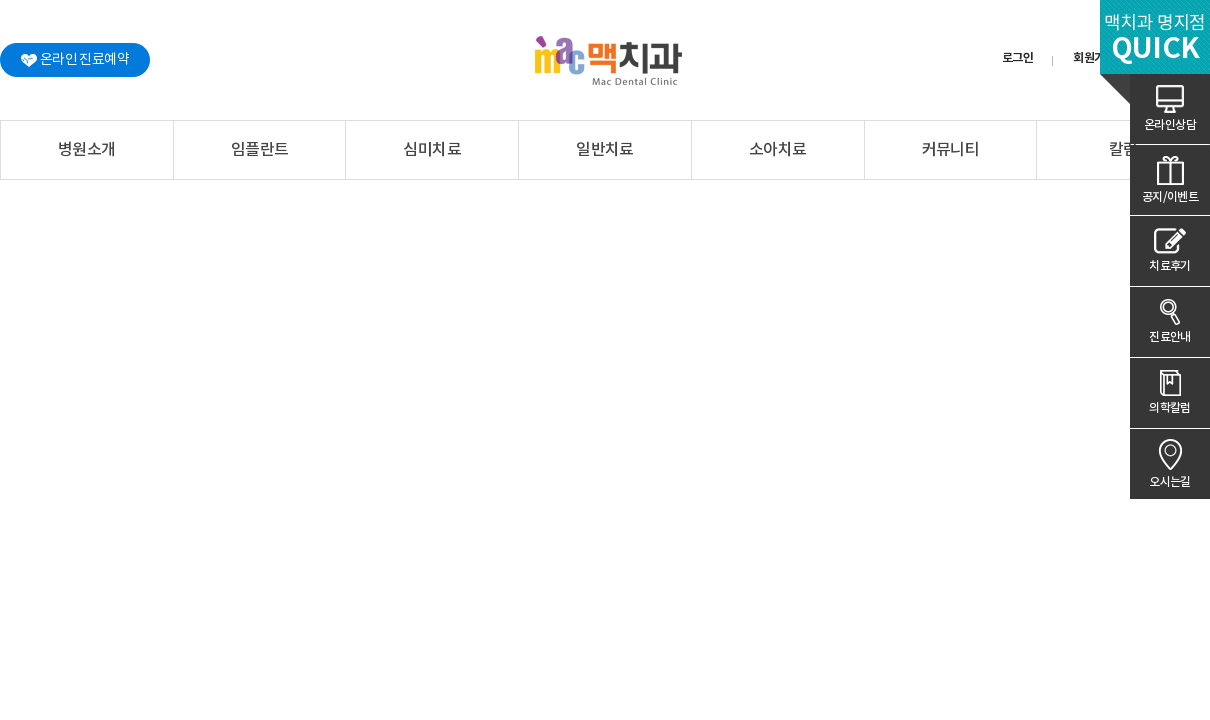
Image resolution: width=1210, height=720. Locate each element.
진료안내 (1170, 337)
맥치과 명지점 (1155, 39)
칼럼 (1123, 150)
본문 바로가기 (0, 0)
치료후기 (1170, 266)
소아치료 (778, 150)
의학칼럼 (1170, 408)
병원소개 (87, 150)
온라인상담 (1170, 125)
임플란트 (260, 150)
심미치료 (432, 150)
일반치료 (605, 150)
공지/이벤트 (1170, 197)
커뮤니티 (951, 150)
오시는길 (1170, 482)
